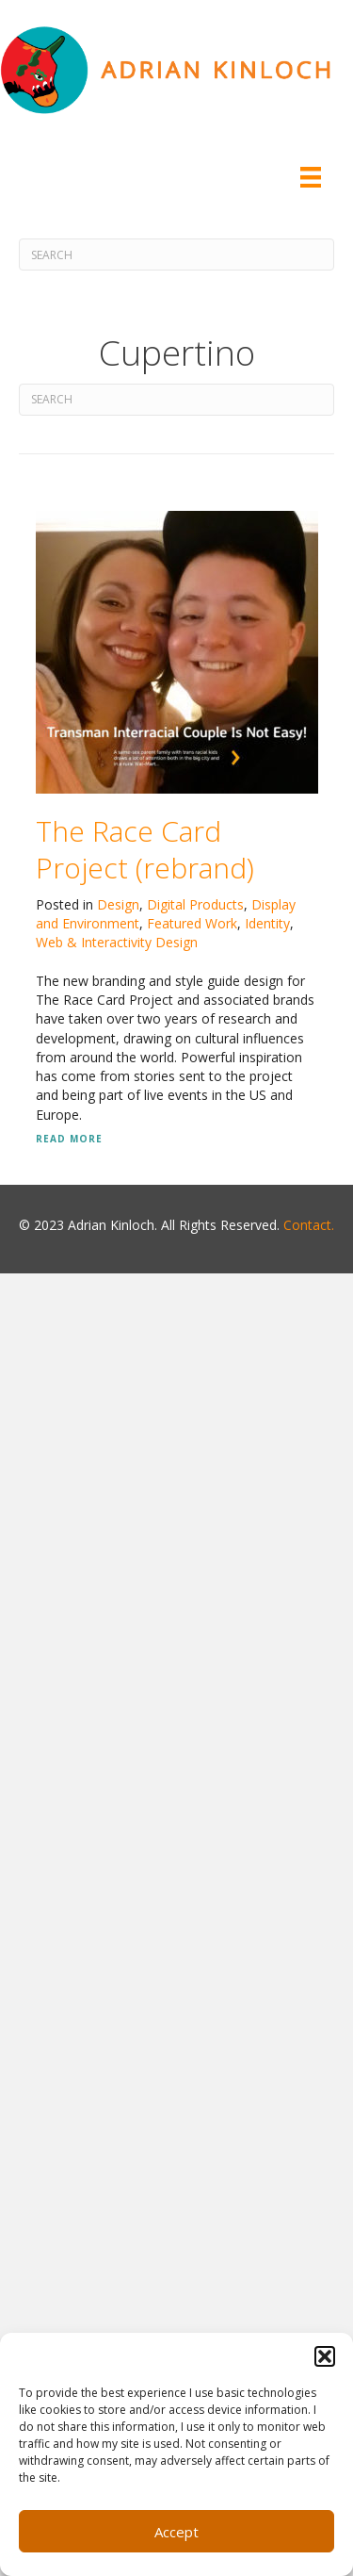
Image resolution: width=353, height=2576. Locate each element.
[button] (324, 2356)
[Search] (176, 254)
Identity (267, 923)
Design (118, 904)
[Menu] (310, 177)
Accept (176, 2531)
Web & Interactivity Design (117, 942)
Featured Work (192, 923)
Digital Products (195, 904)
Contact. (308, 1225)
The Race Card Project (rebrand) (145, 849)
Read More (69, 1138)
